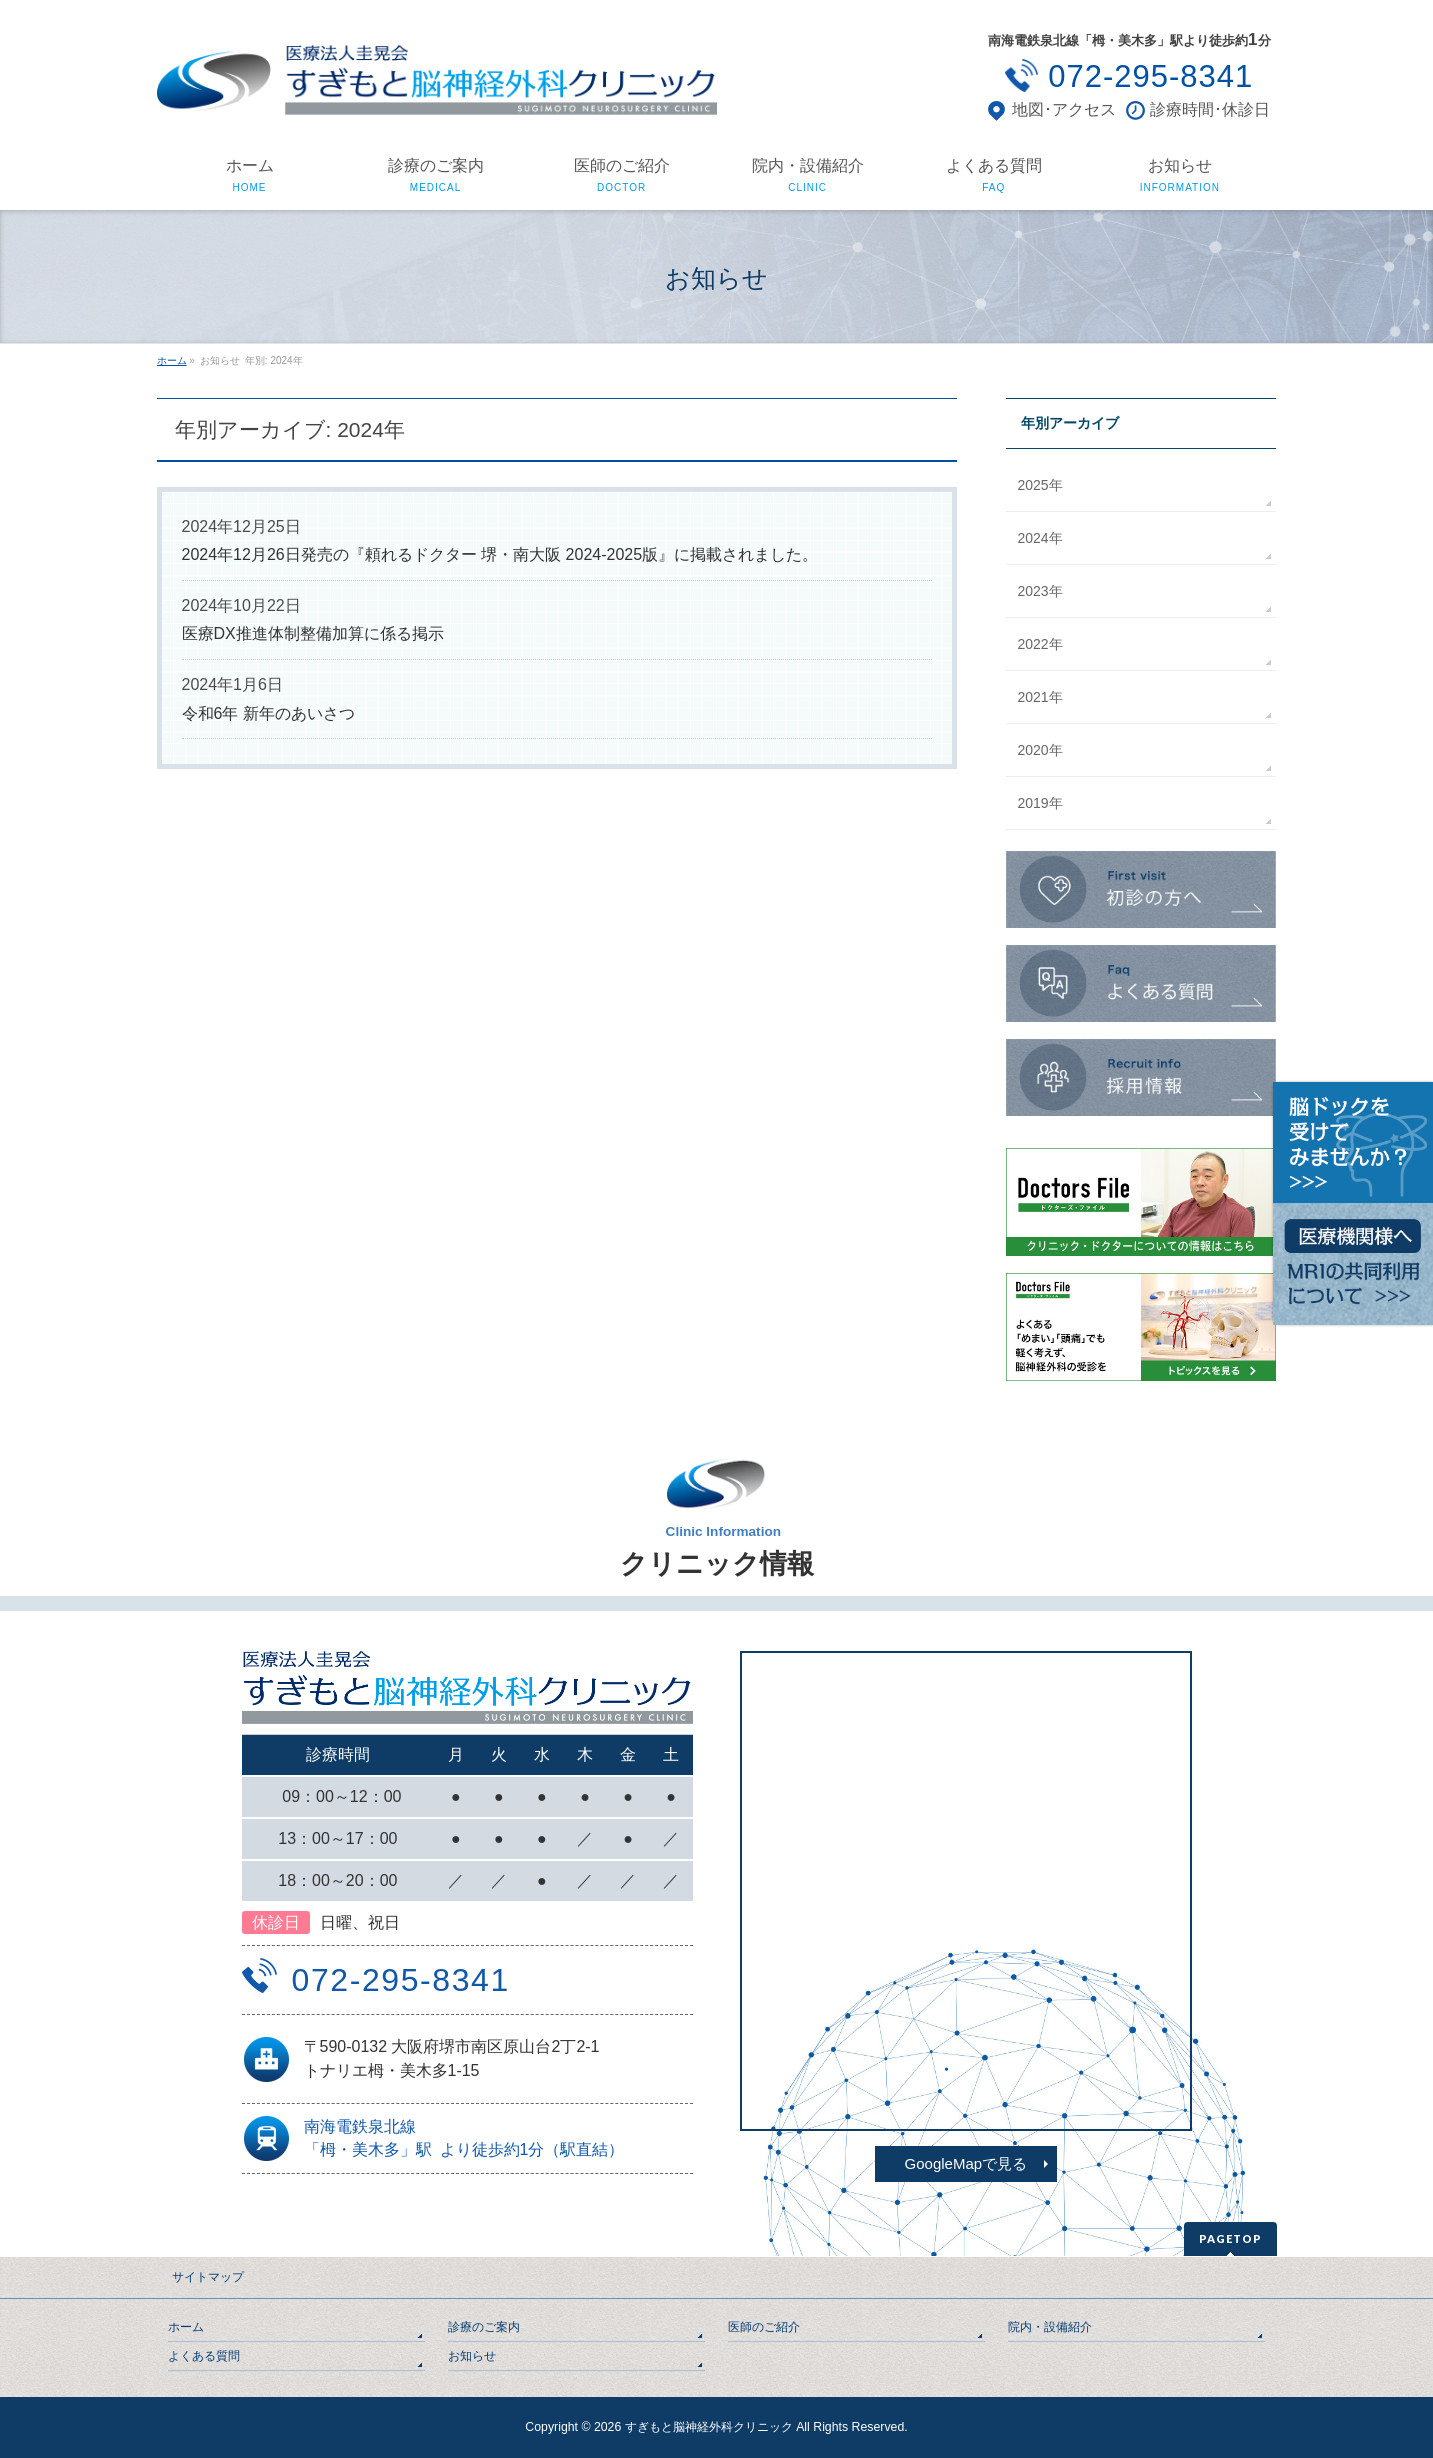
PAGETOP (1230, 2238)
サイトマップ (208, 2277)
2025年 (1040, 485)
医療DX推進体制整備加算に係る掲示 (313, 633)
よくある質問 (204, 2356)
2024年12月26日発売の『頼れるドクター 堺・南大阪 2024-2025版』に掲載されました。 (500, 554)
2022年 (1040, 644)
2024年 (1040, 538)
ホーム (186, 2327)
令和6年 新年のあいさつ (268, 713)
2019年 (1040, 803)
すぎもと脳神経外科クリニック (709, 2427)
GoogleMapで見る (966, 2163)
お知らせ (472, 2356)
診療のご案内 (484, 2327)
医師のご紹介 (764, 2327)
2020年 (1040, 750)
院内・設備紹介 (1050, 2327)
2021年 (1040, 697)
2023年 (1040, 591)
